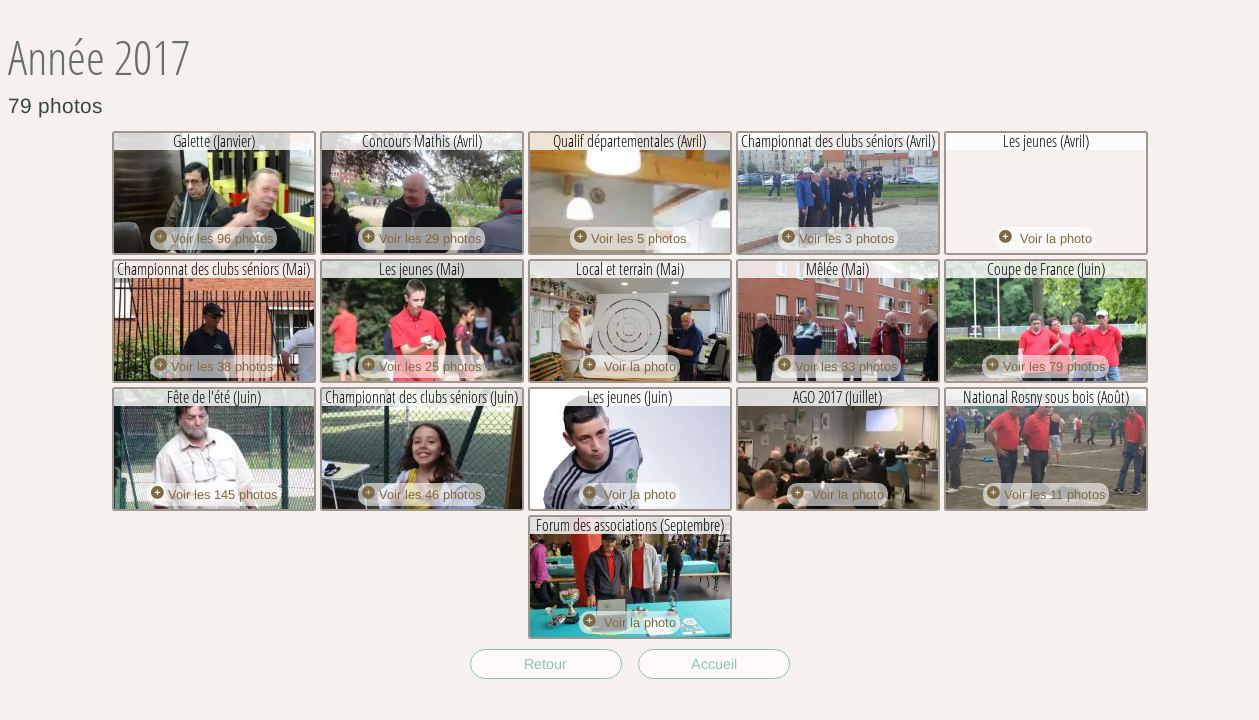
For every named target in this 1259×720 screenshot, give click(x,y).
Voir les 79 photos (1045, 366)
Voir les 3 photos (838, 238)
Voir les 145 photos (214, 494)
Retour (545, 664)
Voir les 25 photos (421, 366)
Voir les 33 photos (837, 366)
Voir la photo (1045, 238)
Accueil (714, 664)
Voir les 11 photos (1046, 494)
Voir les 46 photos (421, 494)
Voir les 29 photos (421, 238)
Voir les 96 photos (213, 238)
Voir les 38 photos (213, 366)
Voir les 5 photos (630, 238)
